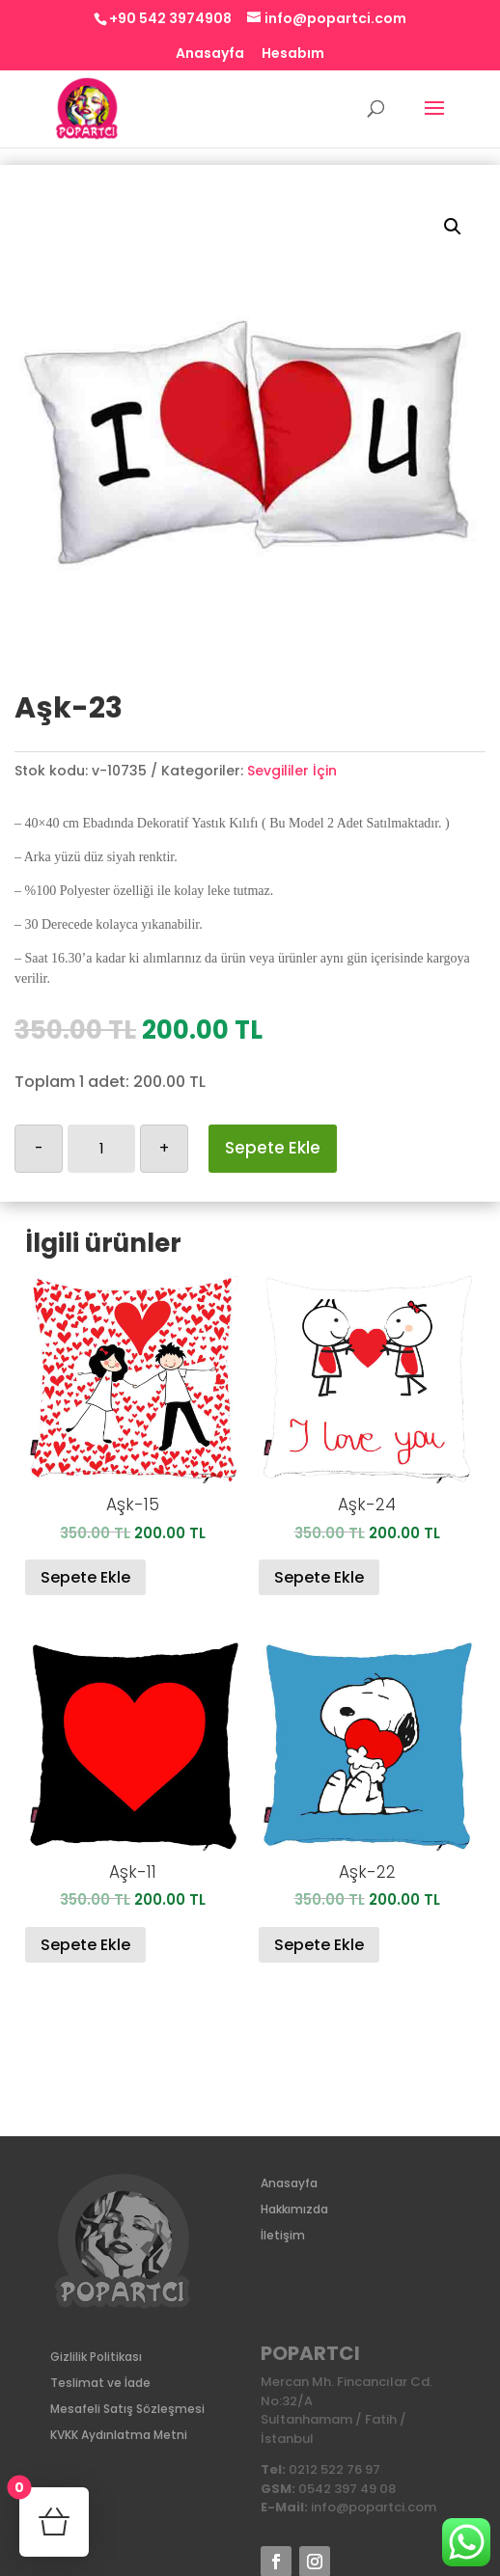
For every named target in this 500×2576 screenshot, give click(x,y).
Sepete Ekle (272, 1147)
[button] (452, 226)
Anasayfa (210, 54)
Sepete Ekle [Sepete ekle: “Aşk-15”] (85, 1577)
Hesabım (293, 54)
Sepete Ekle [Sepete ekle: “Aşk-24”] (319, 1577)
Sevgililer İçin (292, 770)
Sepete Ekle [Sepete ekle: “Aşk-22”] (319, 1945)
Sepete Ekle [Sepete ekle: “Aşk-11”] (85, 1945)
